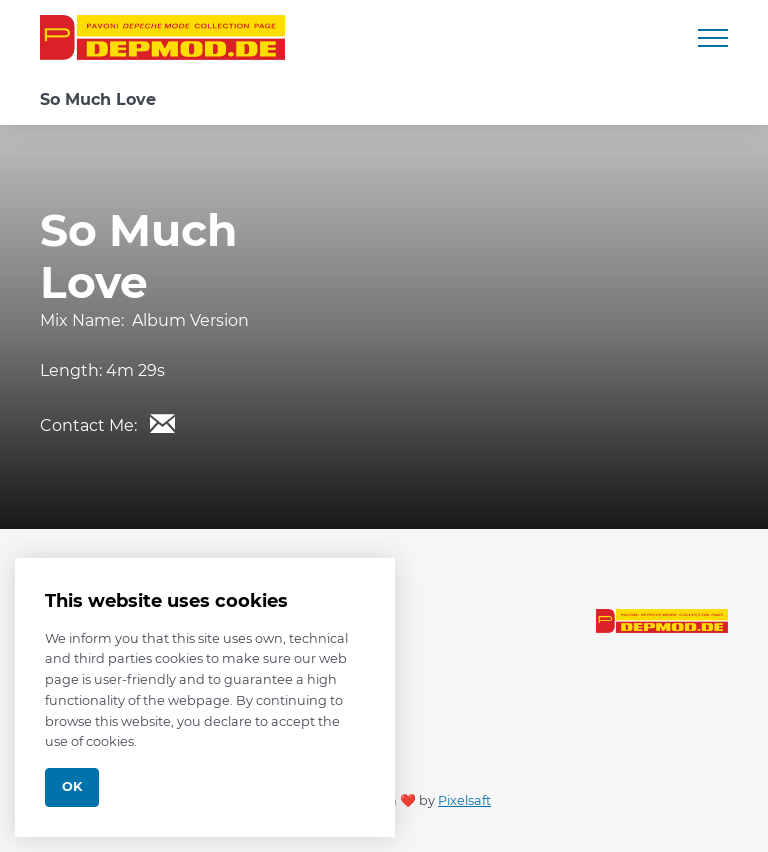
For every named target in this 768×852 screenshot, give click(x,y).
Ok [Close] (72, 786)
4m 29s (135, 370)
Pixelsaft (464, 800)
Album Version (190, 320)
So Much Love (98, 99)
